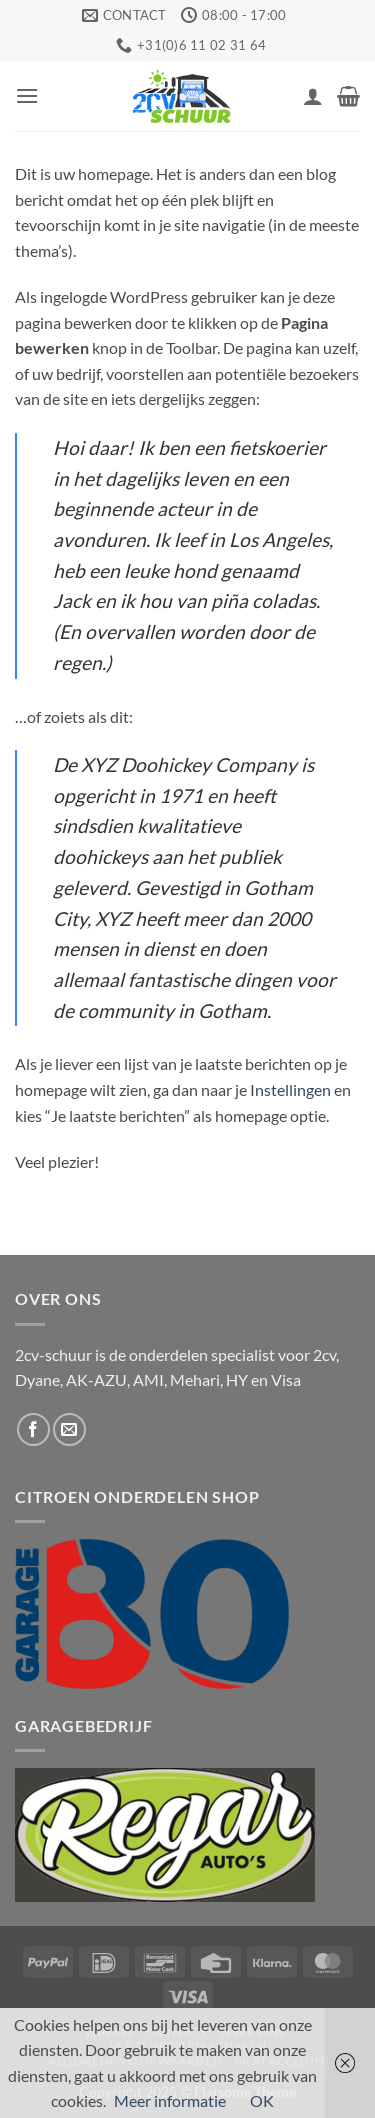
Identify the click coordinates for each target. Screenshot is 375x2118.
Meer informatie (170, 2100)
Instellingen (290, 1089)
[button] (27, 95)
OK (262, 2100)
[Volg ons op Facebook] (33, 1429)
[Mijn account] (313, 96)
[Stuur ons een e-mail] (69, 1429)
